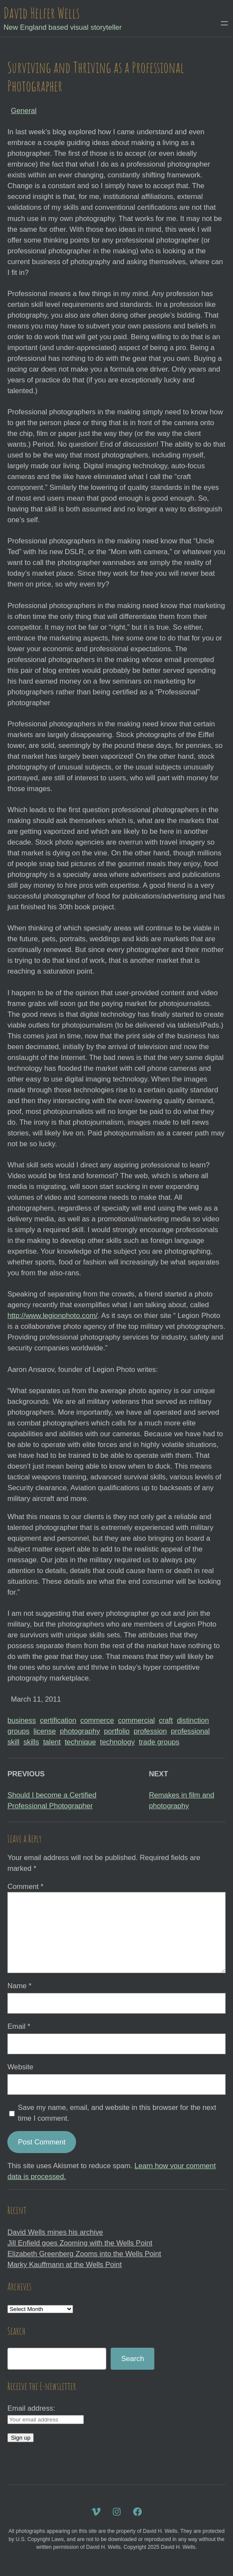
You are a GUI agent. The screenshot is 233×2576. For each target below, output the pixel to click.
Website (20, 2067)
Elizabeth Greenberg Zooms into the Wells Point (84, 2254)
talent (52, 1742)
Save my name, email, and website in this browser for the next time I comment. (117, 2112)
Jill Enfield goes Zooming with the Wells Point (79, 2243)
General (23, 111)
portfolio (117, 1731)
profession (150, 1731)
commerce (97, 1720)
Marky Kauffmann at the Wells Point (64, 2265)
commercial (136, 1720)
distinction (193, 1720)
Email (18, 2026)
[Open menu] (224, 23)
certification (58, 1720)
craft (165, 1720)
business (21, 1720)
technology (117, 1742)
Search (132, 2359)
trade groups (159, 1742)
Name (19, 1986)
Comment (25, 1886)
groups (18, 1731)
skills (31, 1742)
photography (80, 1731)
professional (190, 1731)
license (44, 1731)
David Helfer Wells (41, 12)
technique (80, 1742)
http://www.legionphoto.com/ (52, 1316)
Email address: (31, 2408)
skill (13, 1742)
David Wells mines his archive (55, 2232)
